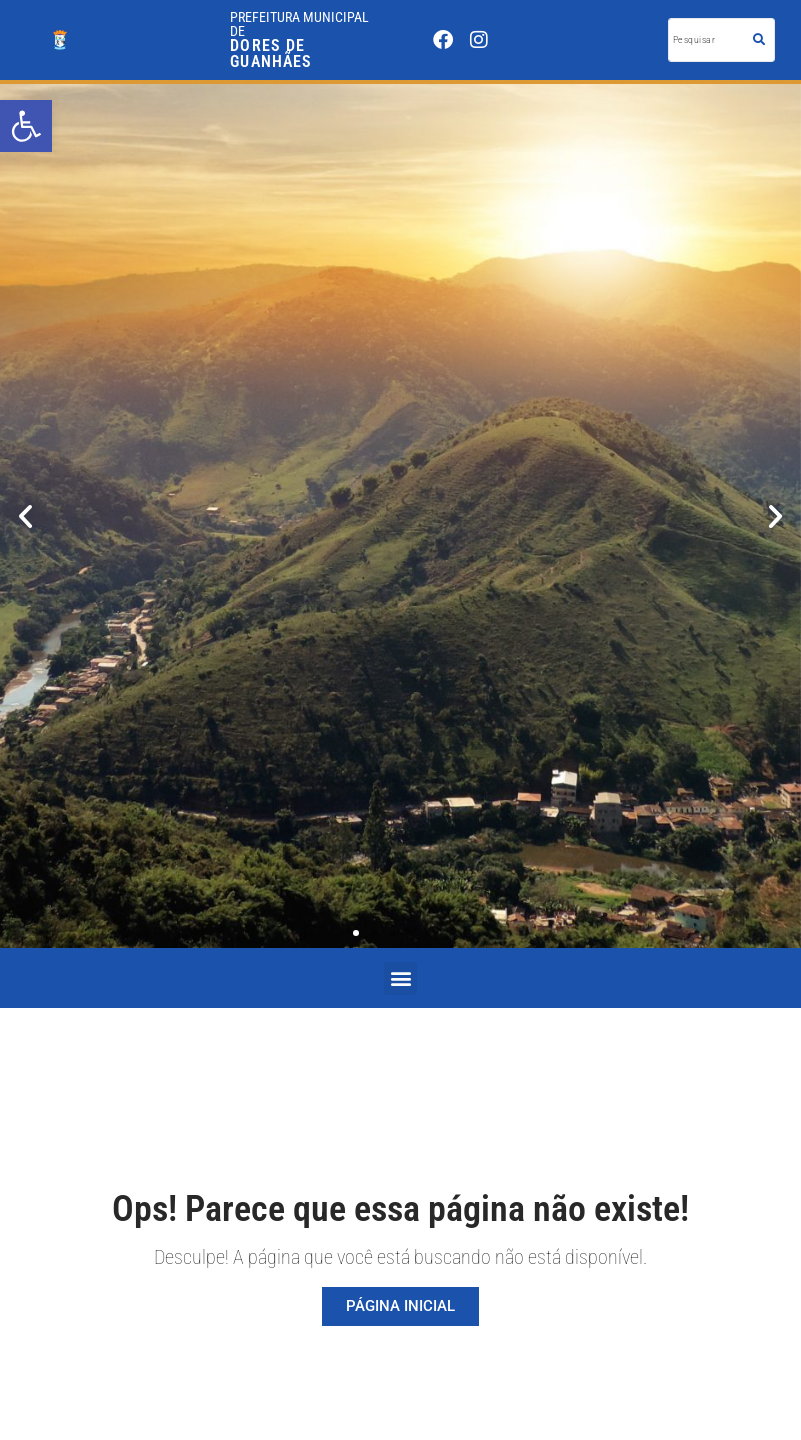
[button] (25, 516)
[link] (26, 126)
